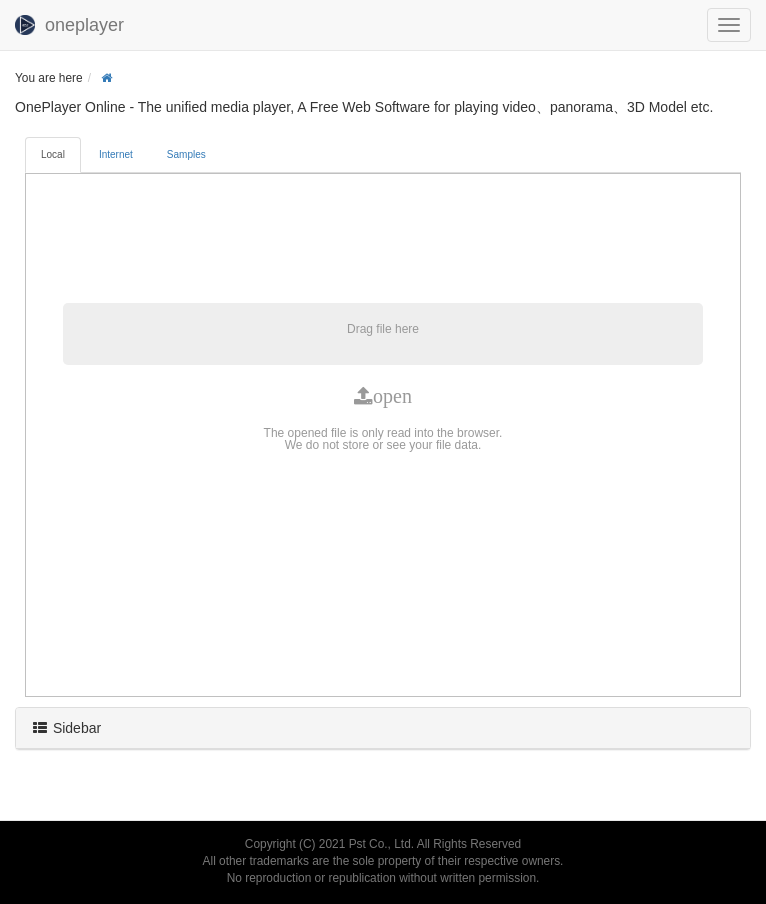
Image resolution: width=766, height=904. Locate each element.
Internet (116, 154)
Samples (186, 154)
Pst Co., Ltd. (381, 844)
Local (53, 154)
